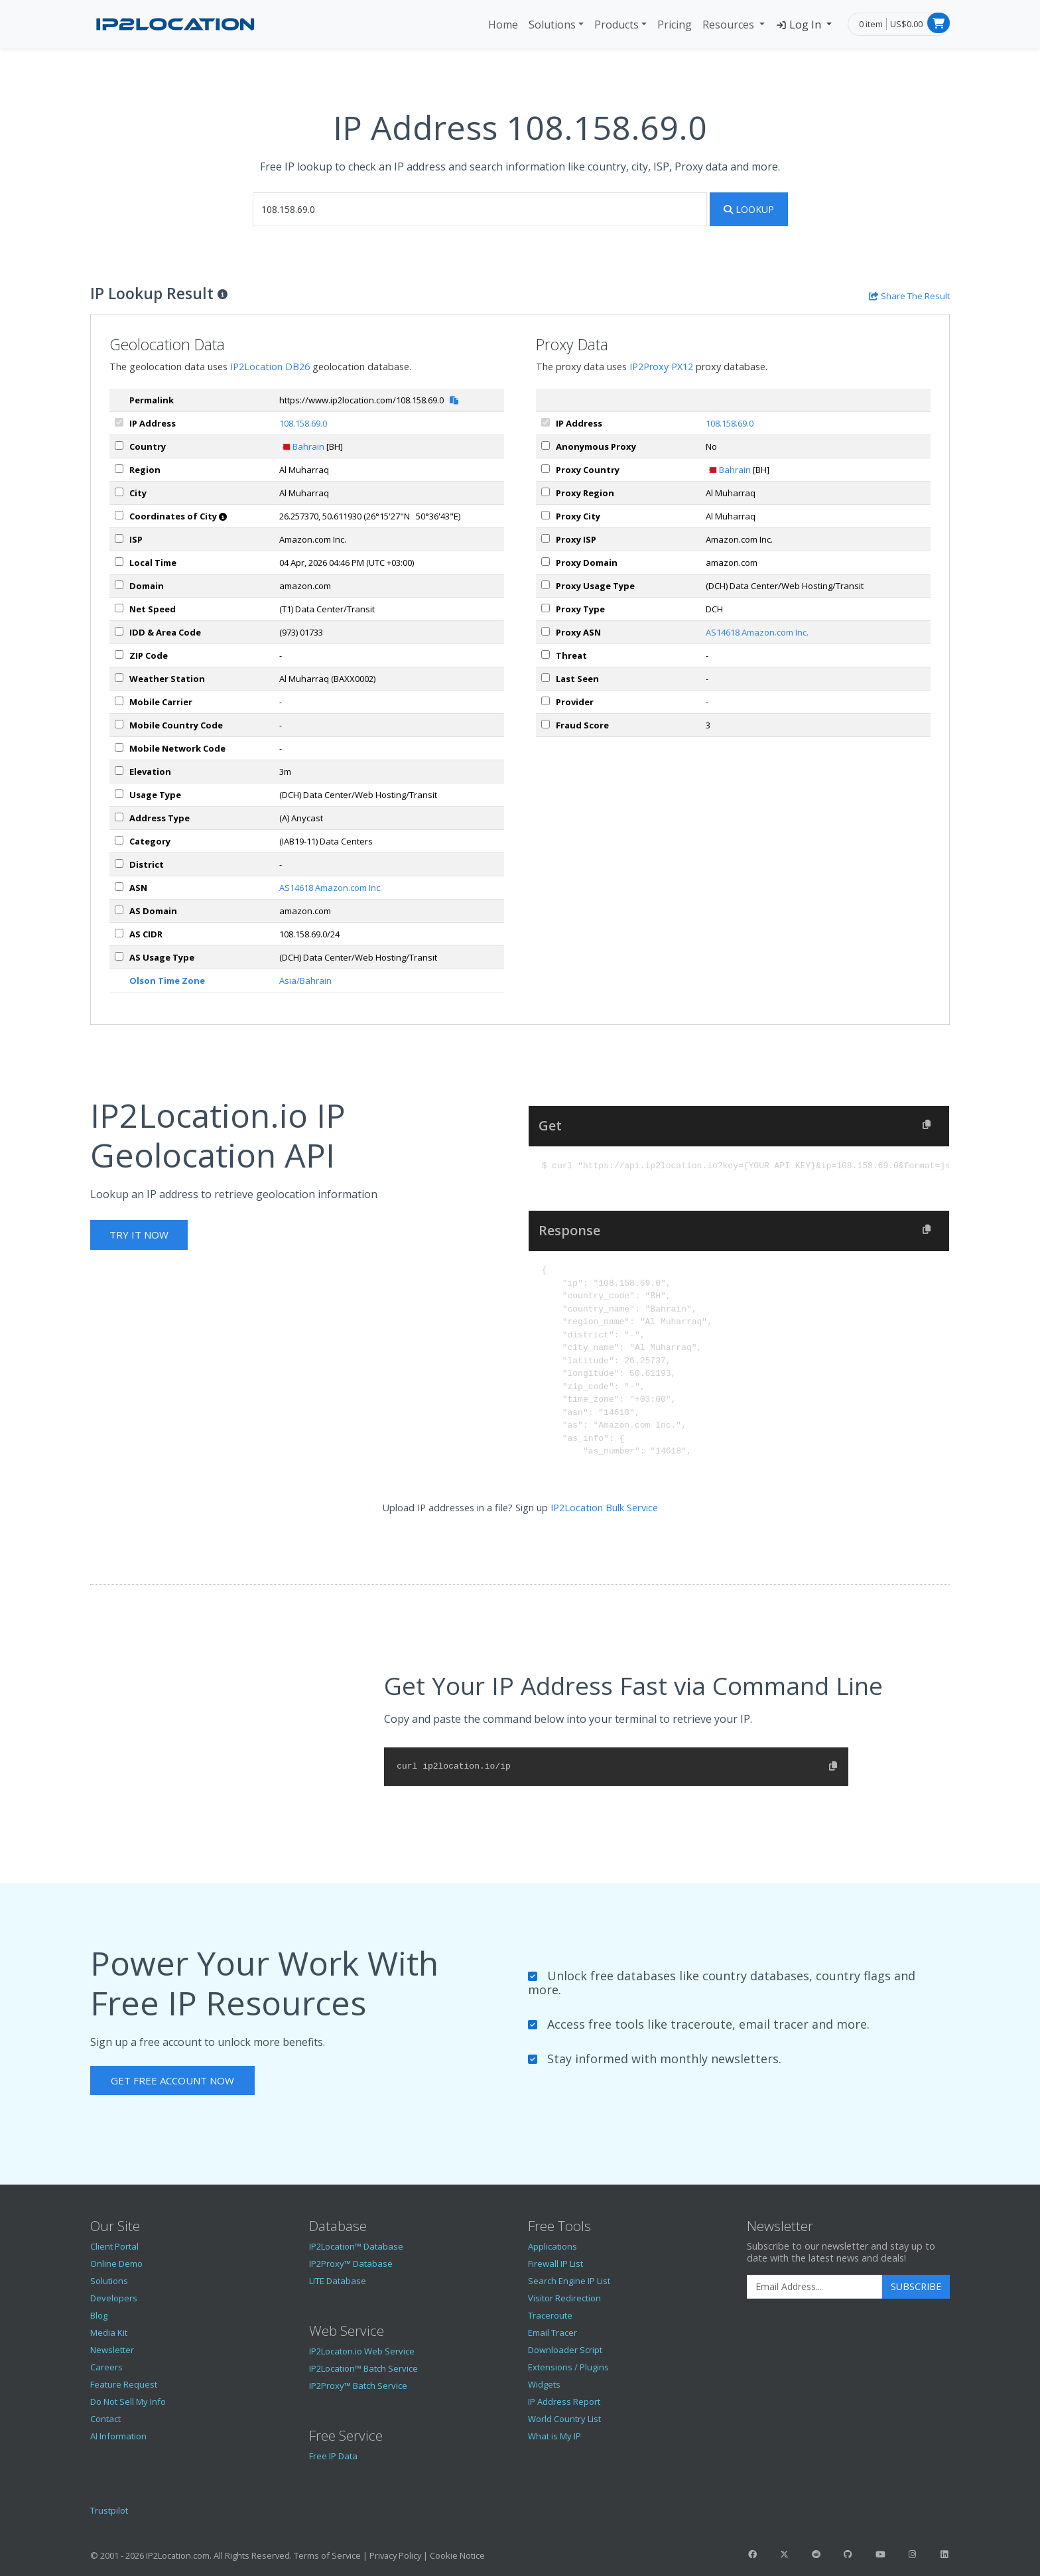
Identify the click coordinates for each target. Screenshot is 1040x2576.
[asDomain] (119, 910)
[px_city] (545, 515)
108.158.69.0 (303, 423)
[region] (119, 468)
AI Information (118, 2436)
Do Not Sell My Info (128, 2401)
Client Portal (114, 2246)
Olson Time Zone (167, 980)
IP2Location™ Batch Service (363, 2368)
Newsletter (112, 2350)
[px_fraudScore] (545, 724)
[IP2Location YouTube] (880, 2554)
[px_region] (545, 492)
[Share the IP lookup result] (909, 296)
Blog (98, 2315)
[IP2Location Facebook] (752, 2554)
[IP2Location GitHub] (848, 2554)
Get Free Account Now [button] (172, 2080)
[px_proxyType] (545, 608)
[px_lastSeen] (545, 677)
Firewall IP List (555, 2264)
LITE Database (337, 2281)
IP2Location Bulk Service (604, 1507)
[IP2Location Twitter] (784, 2554)
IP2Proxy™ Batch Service (358, 2386)
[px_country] (545, 468)
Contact (105, 2419)
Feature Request (123, 2384)
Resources (729, 24)
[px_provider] (545, 701)
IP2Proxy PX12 (661, 366)
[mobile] (119, 701)
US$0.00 (906, 24)
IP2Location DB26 (270, 366)
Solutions (552, 24)
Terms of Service (327, 2555)
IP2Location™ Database (356, 2246)
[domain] (119, 584)
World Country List (564, 2419)
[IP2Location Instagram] (912, 2554)
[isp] (119, 538)
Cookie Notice (457, 2555)
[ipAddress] (119, 422)
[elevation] (119, 770)
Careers (106, 2367)
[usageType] (119, 793)
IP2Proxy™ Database (351, 2264)
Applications (552, 2246)
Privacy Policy (395, 2555)
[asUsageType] (119, 956)
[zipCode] (119, 654)
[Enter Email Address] (815, 2287)
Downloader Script (565, 2350)
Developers (113, 2298)
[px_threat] (545, 654)
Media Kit (108, 2333)
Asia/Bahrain (305, 980)
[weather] (119, 677)
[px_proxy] (545, 445)
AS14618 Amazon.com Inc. (330, 888)
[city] (119, 492)
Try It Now (138, 1234)
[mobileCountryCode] (119, 724)
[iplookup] (480, 209)
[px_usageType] (545, 584)
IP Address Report (564, 2401)
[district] (119, 863)
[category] (119, 840)
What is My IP (554, 2436)
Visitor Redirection (564, 2298)
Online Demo (116, 2264)
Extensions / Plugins (568, 2367)
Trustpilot (109, 2510)
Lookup (749, 209)
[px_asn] (545, 631)
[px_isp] (545, 538)
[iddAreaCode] (119, 631)
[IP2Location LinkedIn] (944, 2554)
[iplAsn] (119, 886)
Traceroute (550, 2315)
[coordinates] (119, 515)
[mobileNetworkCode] (119, 747)
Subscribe (916, 2286)
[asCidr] (119, 933)
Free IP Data (333, 2456)
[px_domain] (545, 561)
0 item (871, 24)
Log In (799, 24)
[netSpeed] (119, 608)
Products (616, 24)
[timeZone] (119, 561)
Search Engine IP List (569, 2281)
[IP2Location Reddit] (816, 2554)
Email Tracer (552, 2333)
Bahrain (308, 446)
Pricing (674, 24)
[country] (119, 445)
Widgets (544, 2384)
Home (503, 24)
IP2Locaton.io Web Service (362, 2351)
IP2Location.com (178, 2555)
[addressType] (119, 817)
